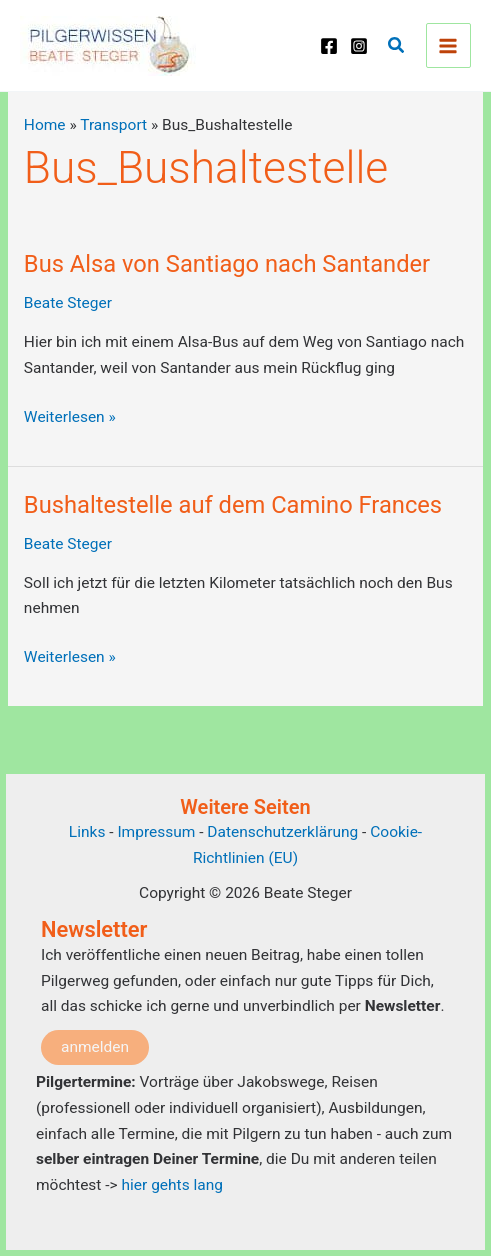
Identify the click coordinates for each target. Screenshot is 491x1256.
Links (87, 832)
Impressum (158, 832)
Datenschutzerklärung (282, 832)
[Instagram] (359, 46)
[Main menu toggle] (448, 45)
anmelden (95, 1047)
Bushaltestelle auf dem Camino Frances (233, 505)
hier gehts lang (172, 1185)
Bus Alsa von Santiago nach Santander (227, 264)
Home (45, 125)
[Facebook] (329, 46)
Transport (113, 125)
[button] (397, 45)
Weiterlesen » (70, 418)
